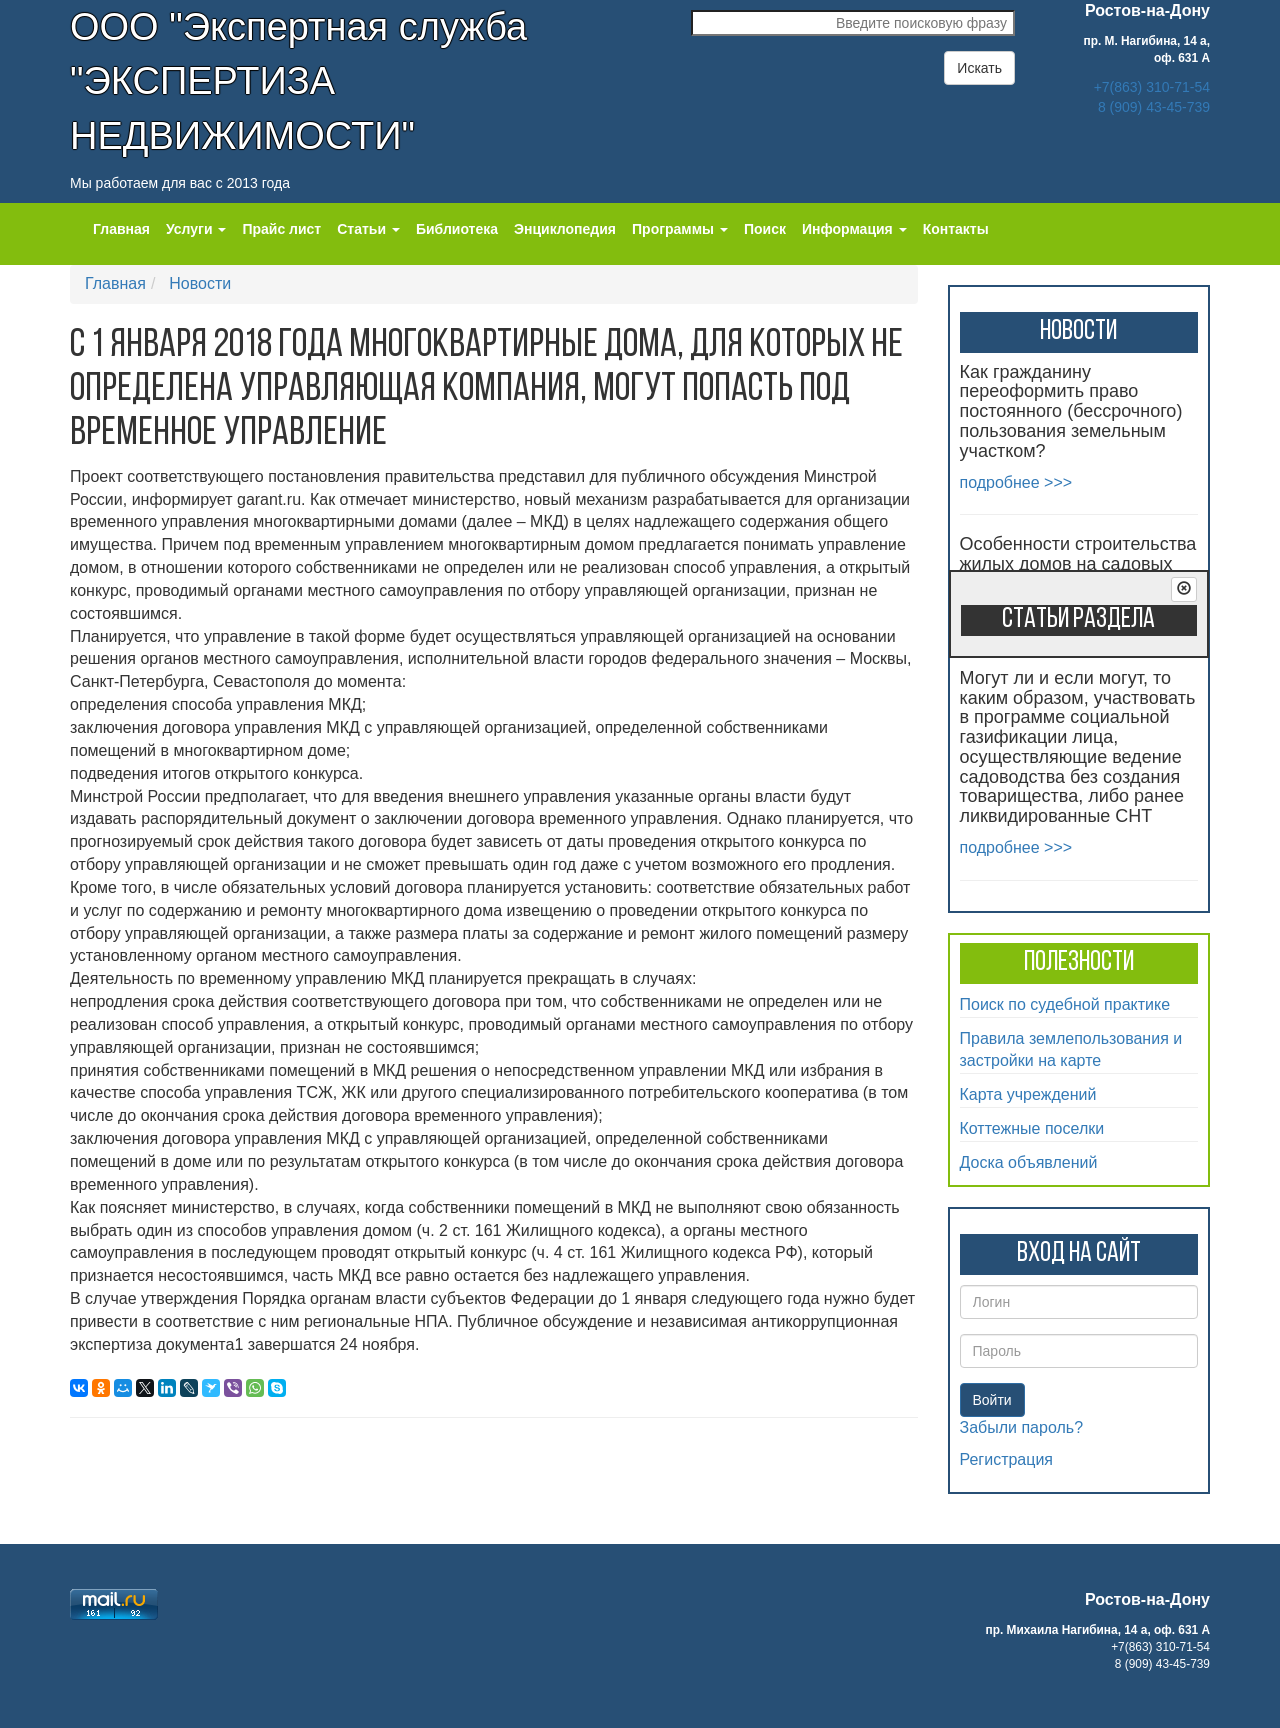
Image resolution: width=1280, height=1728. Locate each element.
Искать (979, 68)
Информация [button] (854, 229)
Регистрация (1007, 1459)
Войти (992, 1400)
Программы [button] (680, 229)
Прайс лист (281, 229)
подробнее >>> (1016, 482)
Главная (121, 229)
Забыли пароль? (1022, 1427)
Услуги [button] (196, 229)
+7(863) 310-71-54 (1152, 87)
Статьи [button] (368, 229)
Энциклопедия (565, 229)
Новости (200, 283)
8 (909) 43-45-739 (1154, 107)
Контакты (956, 229)
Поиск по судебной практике (1065, 1004)
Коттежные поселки (1032, 1128)
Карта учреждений (1028, 1094)
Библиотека (457, 229)
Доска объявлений (1029, 1162)
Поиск (765, 229)
